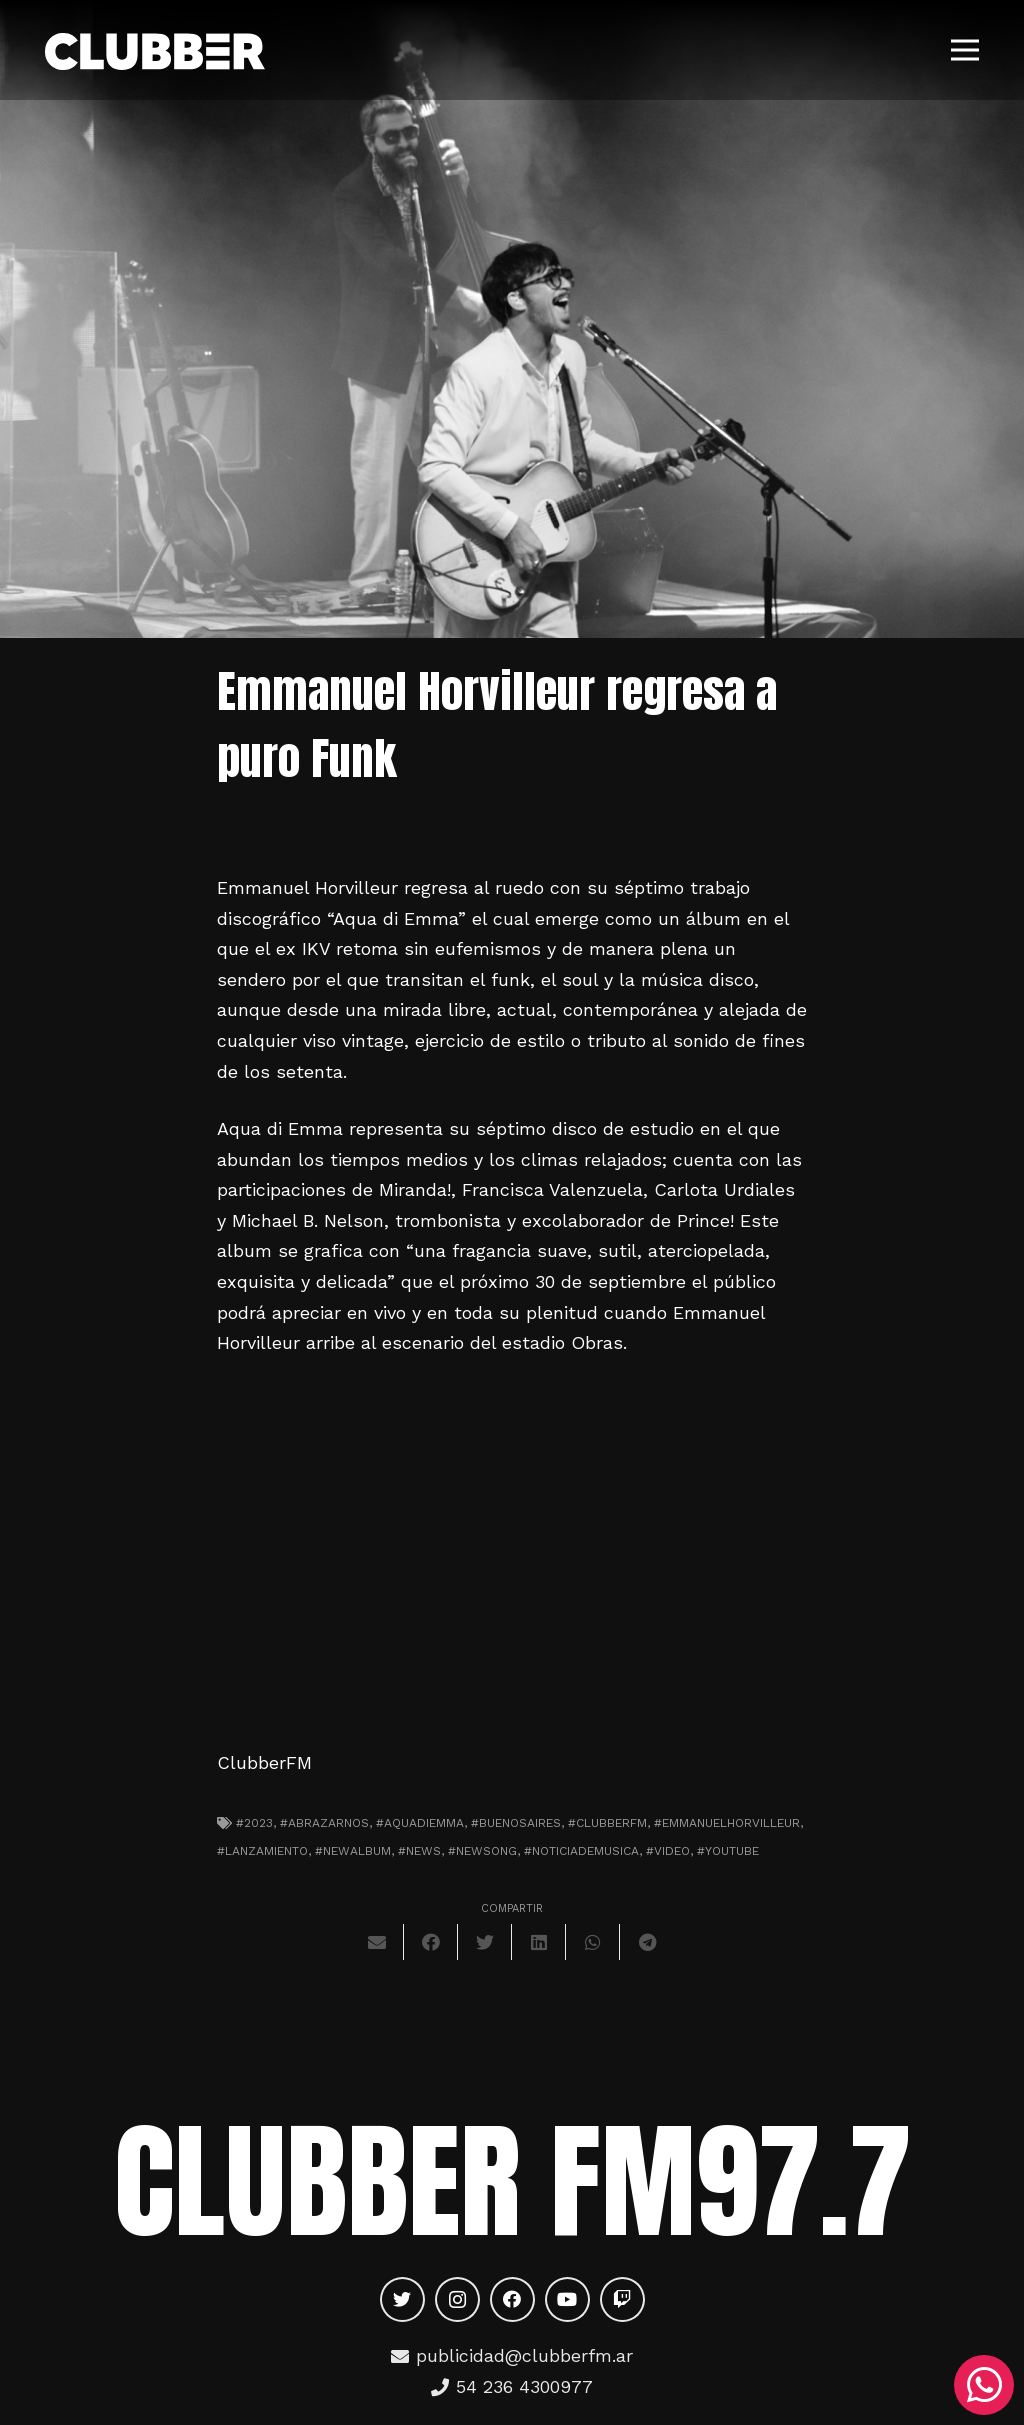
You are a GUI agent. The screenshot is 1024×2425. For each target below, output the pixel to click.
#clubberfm (607, 1823)
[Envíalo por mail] (377, 1942)
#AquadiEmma (420, 1823)
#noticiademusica (581, 1851)
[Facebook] (512, 2299)
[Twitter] (402, 2299)
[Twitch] (622, 2299)
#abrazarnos (324, 1823)
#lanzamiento (262, 1851)
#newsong (482, 1851)
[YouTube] (567, 2299)
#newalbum (353, 1851)
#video (668, 1851)
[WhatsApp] (984, 2385)
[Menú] (965, 50)
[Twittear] (485, 1942)
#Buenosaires (516, 1823)
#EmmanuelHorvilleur (727, 1823)
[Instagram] (457, 2299)
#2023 (254, 1823)
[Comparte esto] (431, 1942)
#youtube (728, 1851)
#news (419, 1851)
